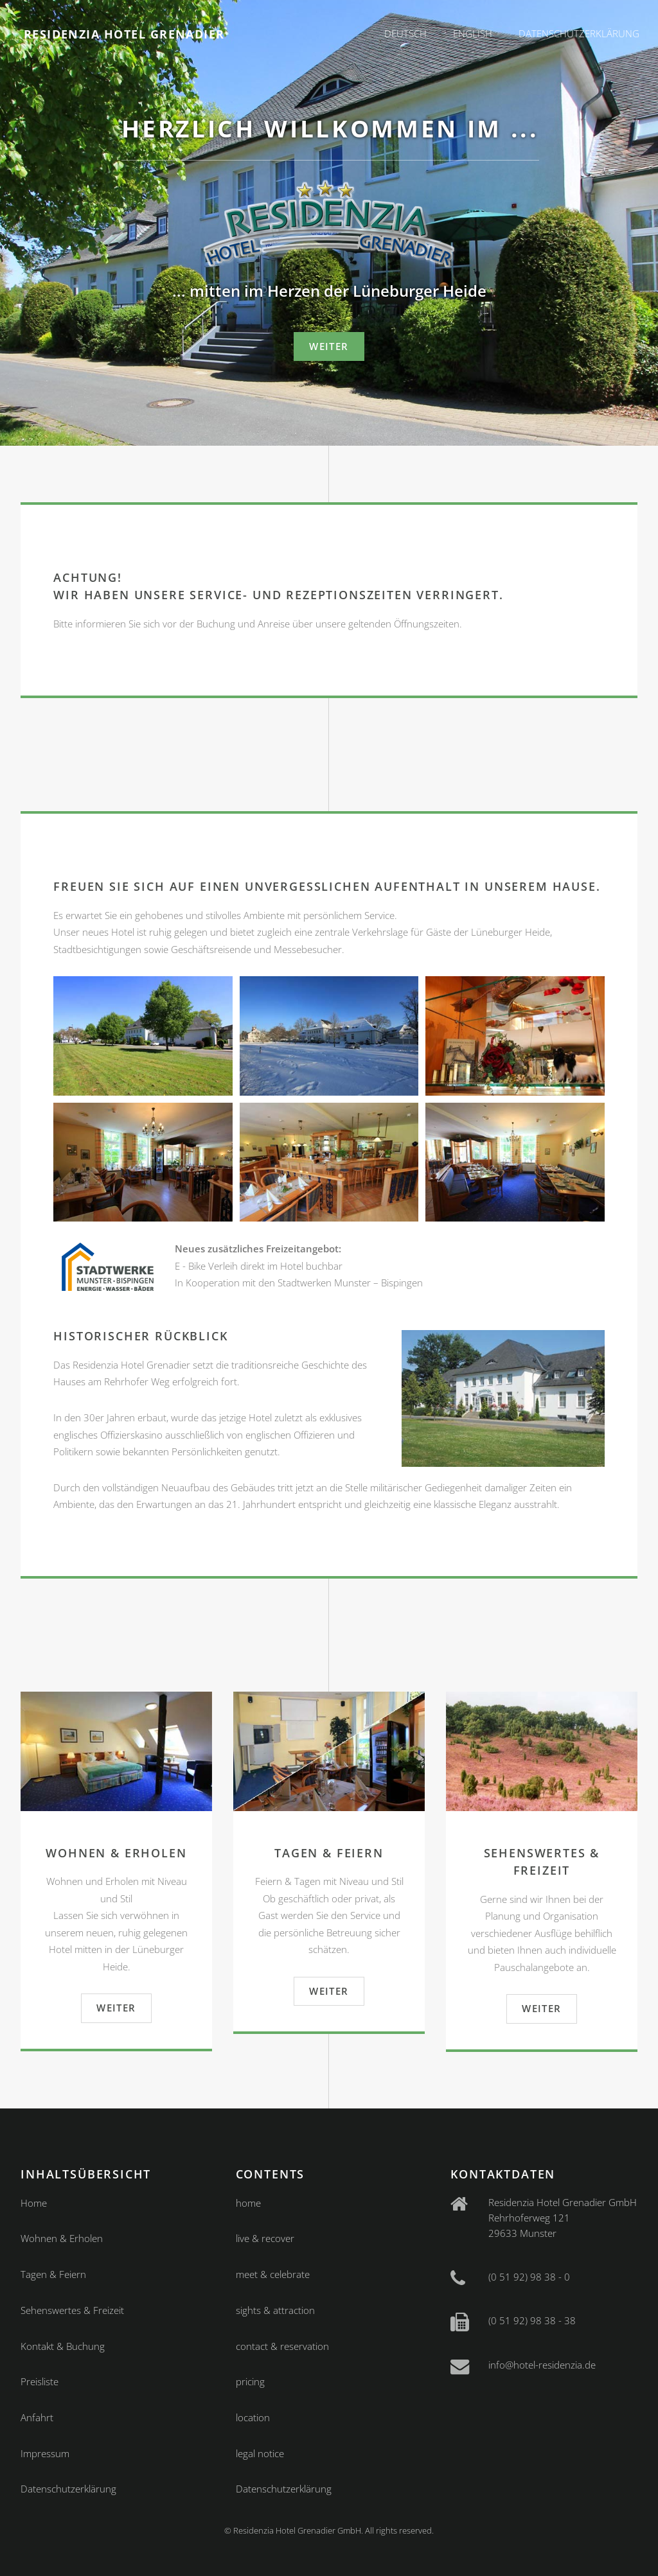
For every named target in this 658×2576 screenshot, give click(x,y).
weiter (329, 346)
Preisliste (39, 2381)
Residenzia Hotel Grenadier (124, 34)
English (472, 33)
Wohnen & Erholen (62, 2238)
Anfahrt (37, 2417)
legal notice (260, 2453)
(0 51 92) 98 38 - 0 (529, 2276)
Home (34, 2202)
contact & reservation (282, 2346)
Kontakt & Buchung (63, 2346)
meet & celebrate (273, 2274)
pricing (250, 2381)
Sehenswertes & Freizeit (72, 2310)
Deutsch (405, 33)
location (253, 2417)
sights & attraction (275, 2310)
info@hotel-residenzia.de (542, 2364)
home (248, 2202)
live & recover (265, 2238)
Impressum (45, 2453)
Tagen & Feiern (53, 2274)
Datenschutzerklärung (579, 33)
